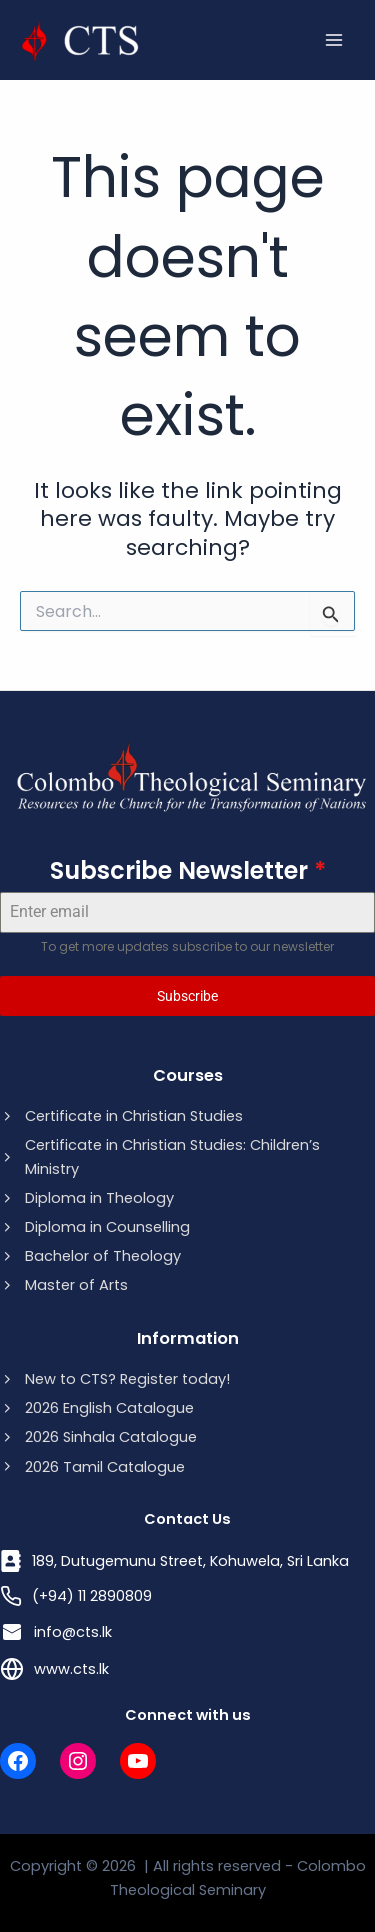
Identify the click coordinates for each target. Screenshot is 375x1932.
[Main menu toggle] (334, 40)
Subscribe (187, 996)
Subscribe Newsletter (188, 870)
